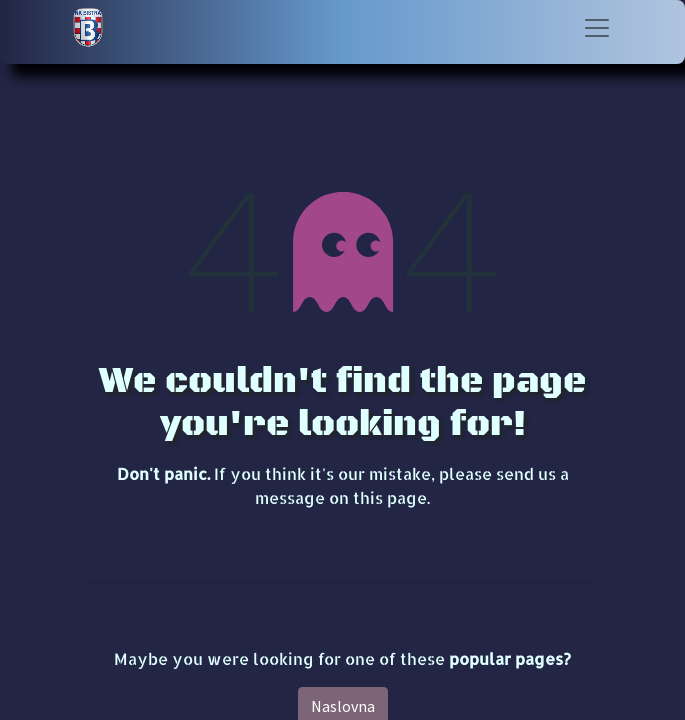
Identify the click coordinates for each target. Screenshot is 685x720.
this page (390, 497)
